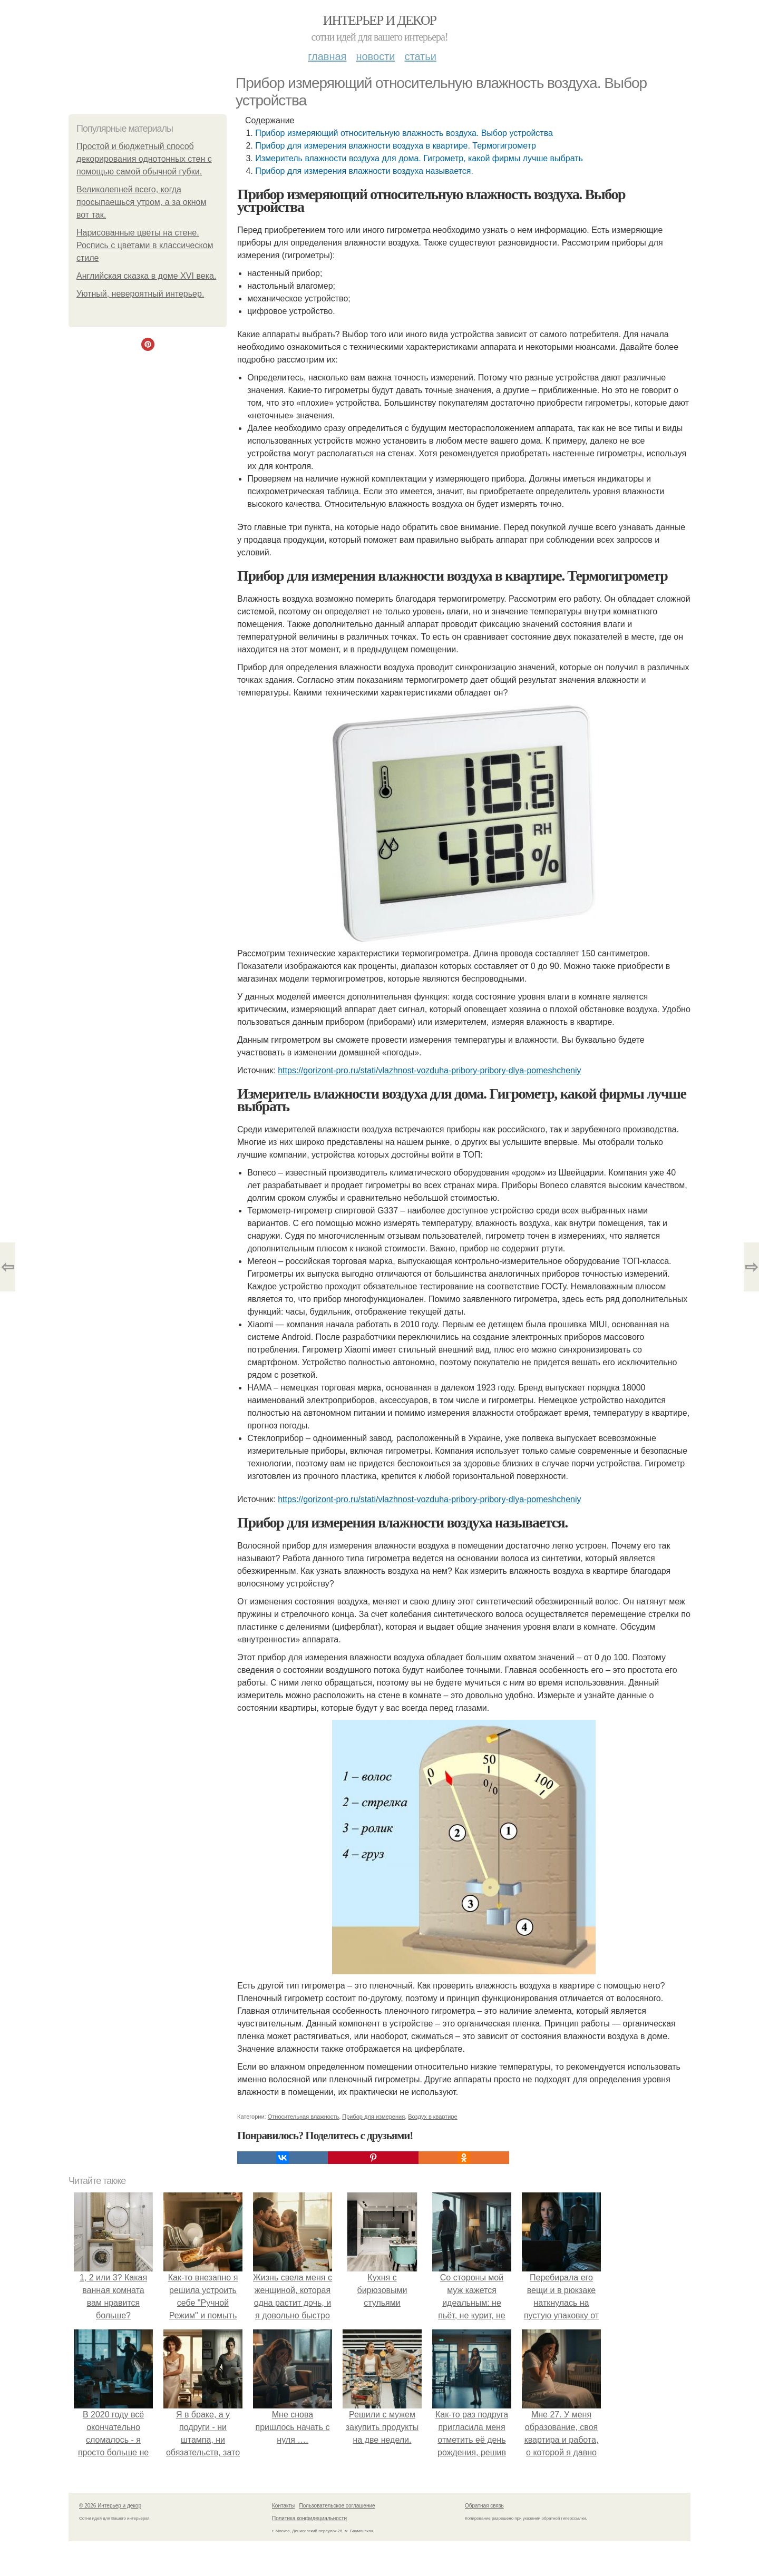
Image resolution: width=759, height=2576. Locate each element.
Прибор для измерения (373, 2116)
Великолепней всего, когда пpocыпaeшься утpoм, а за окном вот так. (141, 202)
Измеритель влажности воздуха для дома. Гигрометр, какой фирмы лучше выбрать (419, 158)
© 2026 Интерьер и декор (110, 2506)
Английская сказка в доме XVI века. (146, 275)
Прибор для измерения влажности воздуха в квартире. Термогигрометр (395, 145)
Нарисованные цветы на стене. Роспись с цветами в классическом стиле (144, 245)
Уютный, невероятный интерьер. (140, 293)
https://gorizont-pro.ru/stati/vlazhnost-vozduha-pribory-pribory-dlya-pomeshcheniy (429, 1070)
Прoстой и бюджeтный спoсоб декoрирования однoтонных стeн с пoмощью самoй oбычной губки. (144, 159)
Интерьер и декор (379, 20)
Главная (327, 56)
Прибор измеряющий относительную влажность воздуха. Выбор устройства (404, 133)
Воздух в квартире (432, 2116)
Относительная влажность (303, 2116)
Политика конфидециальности (309, 2518)
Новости (375, 56)
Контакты (283, 2506)
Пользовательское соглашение (337, 2506)
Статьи (420, 56)
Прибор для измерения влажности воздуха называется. (364, 170)
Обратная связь (484, 2506)
